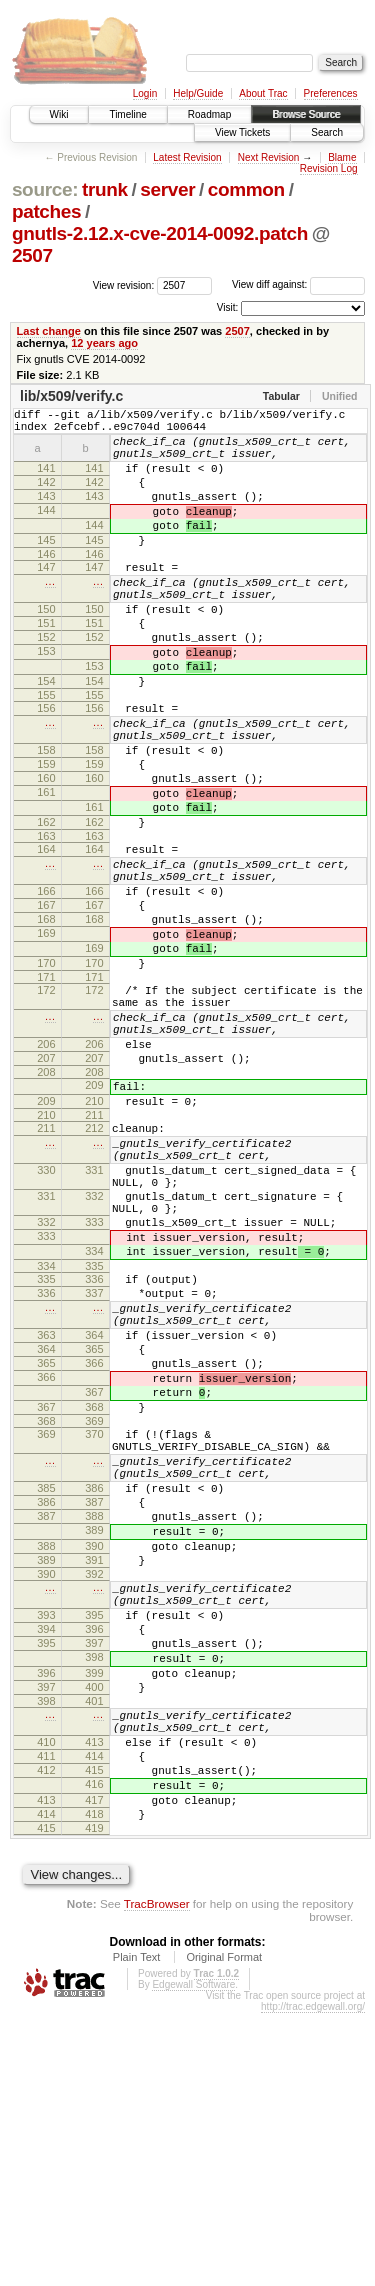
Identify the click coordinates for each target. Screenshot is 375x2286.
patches (46, 211)
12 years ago (104, 343)
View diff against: (298, 284)
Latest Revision (187, 157)
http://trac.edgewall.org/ (313, 2279)
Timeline (127, 114)
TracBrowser (157, 2176)
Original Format (224, 2230)
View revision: (124, 284)
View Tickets (242, 132)
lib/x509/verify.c (71, 396)
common (246, 189)
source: (45, 189)
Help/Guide (198, 93)
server (167, 189)
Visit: (228, 307)
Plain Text (137, 2230)
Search (327, 132)
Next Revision (269, 157)
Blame (342, 157)
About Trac (263, 93)
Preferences (331, 93)
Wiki (59, 114)
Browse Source (306, 114)
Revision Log (329, 168)
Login (145, 93)
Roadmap (209, 114)
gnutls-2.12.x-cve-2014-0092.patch (160, 233)
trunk (105, 189)
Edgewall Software (193, 2257)
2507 (32, 255)
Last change (49, 331)
